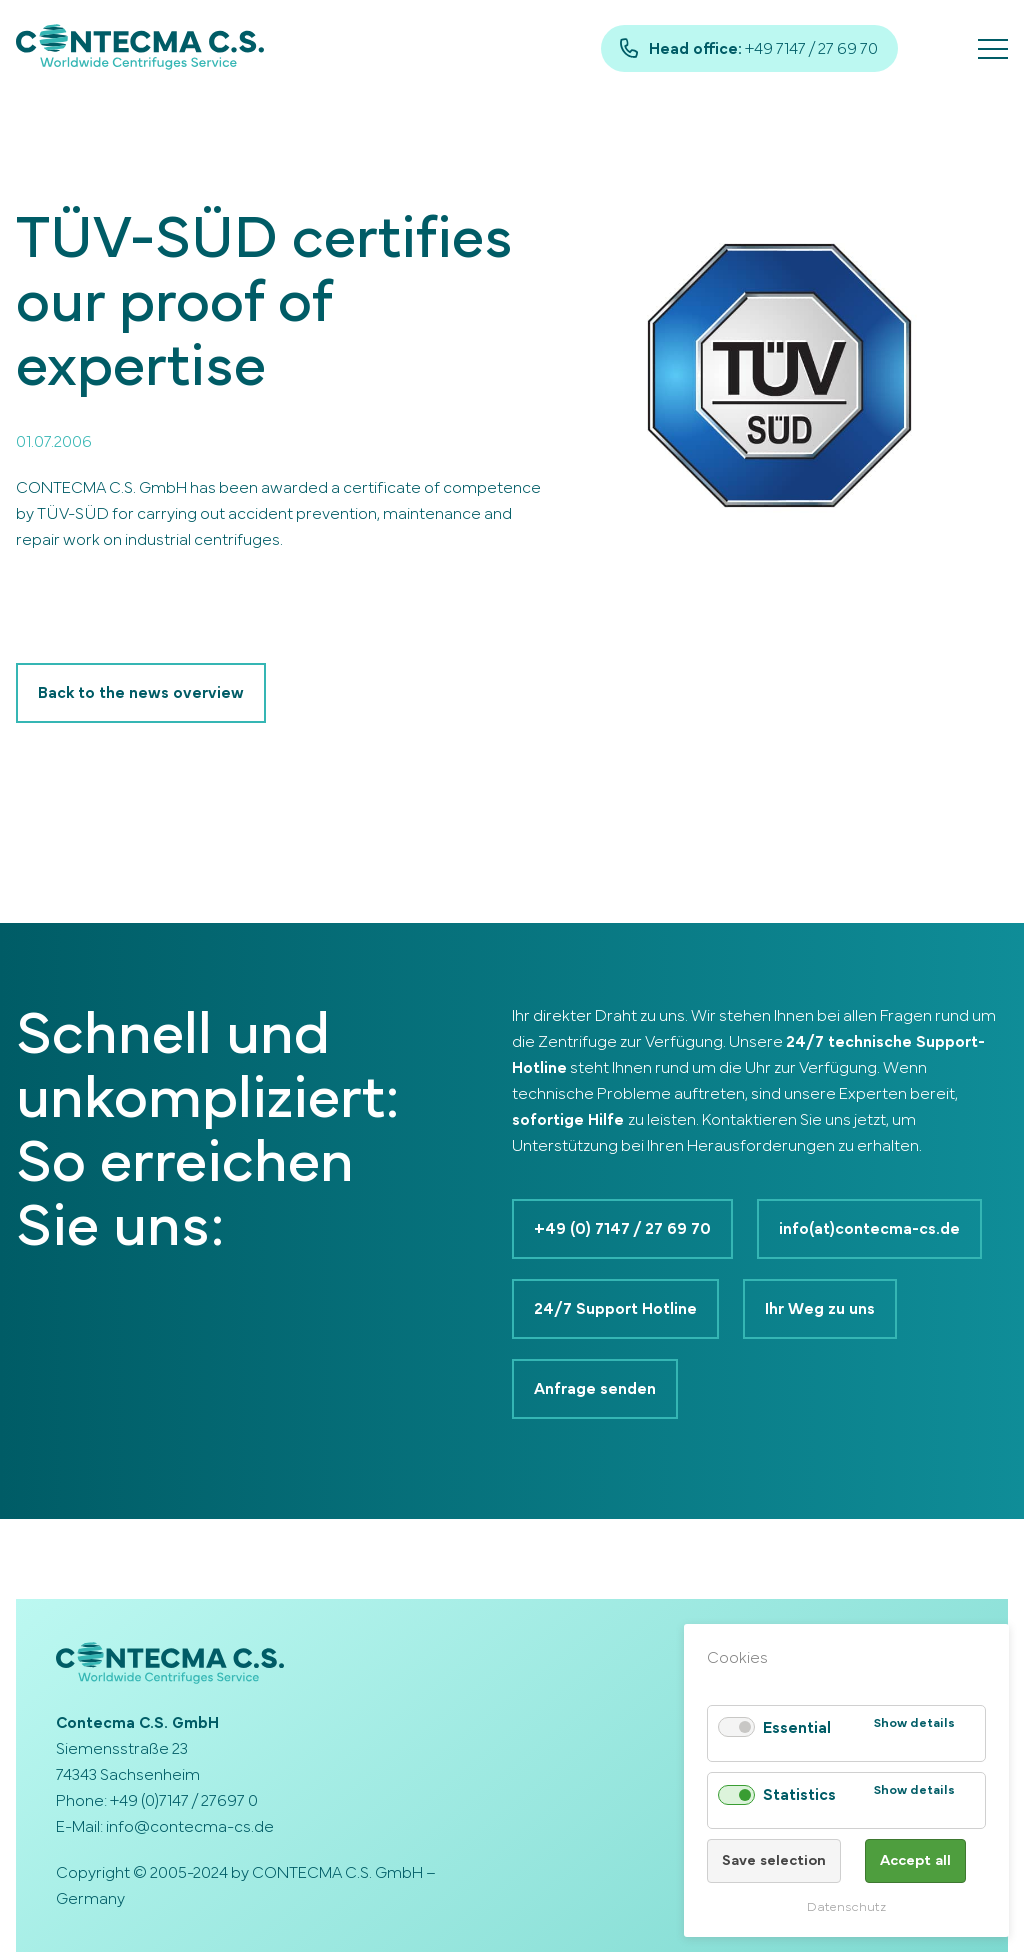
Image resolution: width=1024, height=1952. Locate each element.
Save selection (774, 1860)
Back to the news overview (141, 693)
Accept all (915, 1860)
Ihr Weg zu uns (820, 1309)
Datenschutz (846, 1907)
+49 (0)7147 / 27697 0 (184, 1801)
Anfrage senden (595, 1389)
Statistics (799, 1795)
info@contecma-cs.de (190, 1827)
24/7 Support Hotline (615, 1309)
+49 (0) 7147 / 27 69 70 (622, 1229)
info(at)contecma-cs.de (869, 1229)
